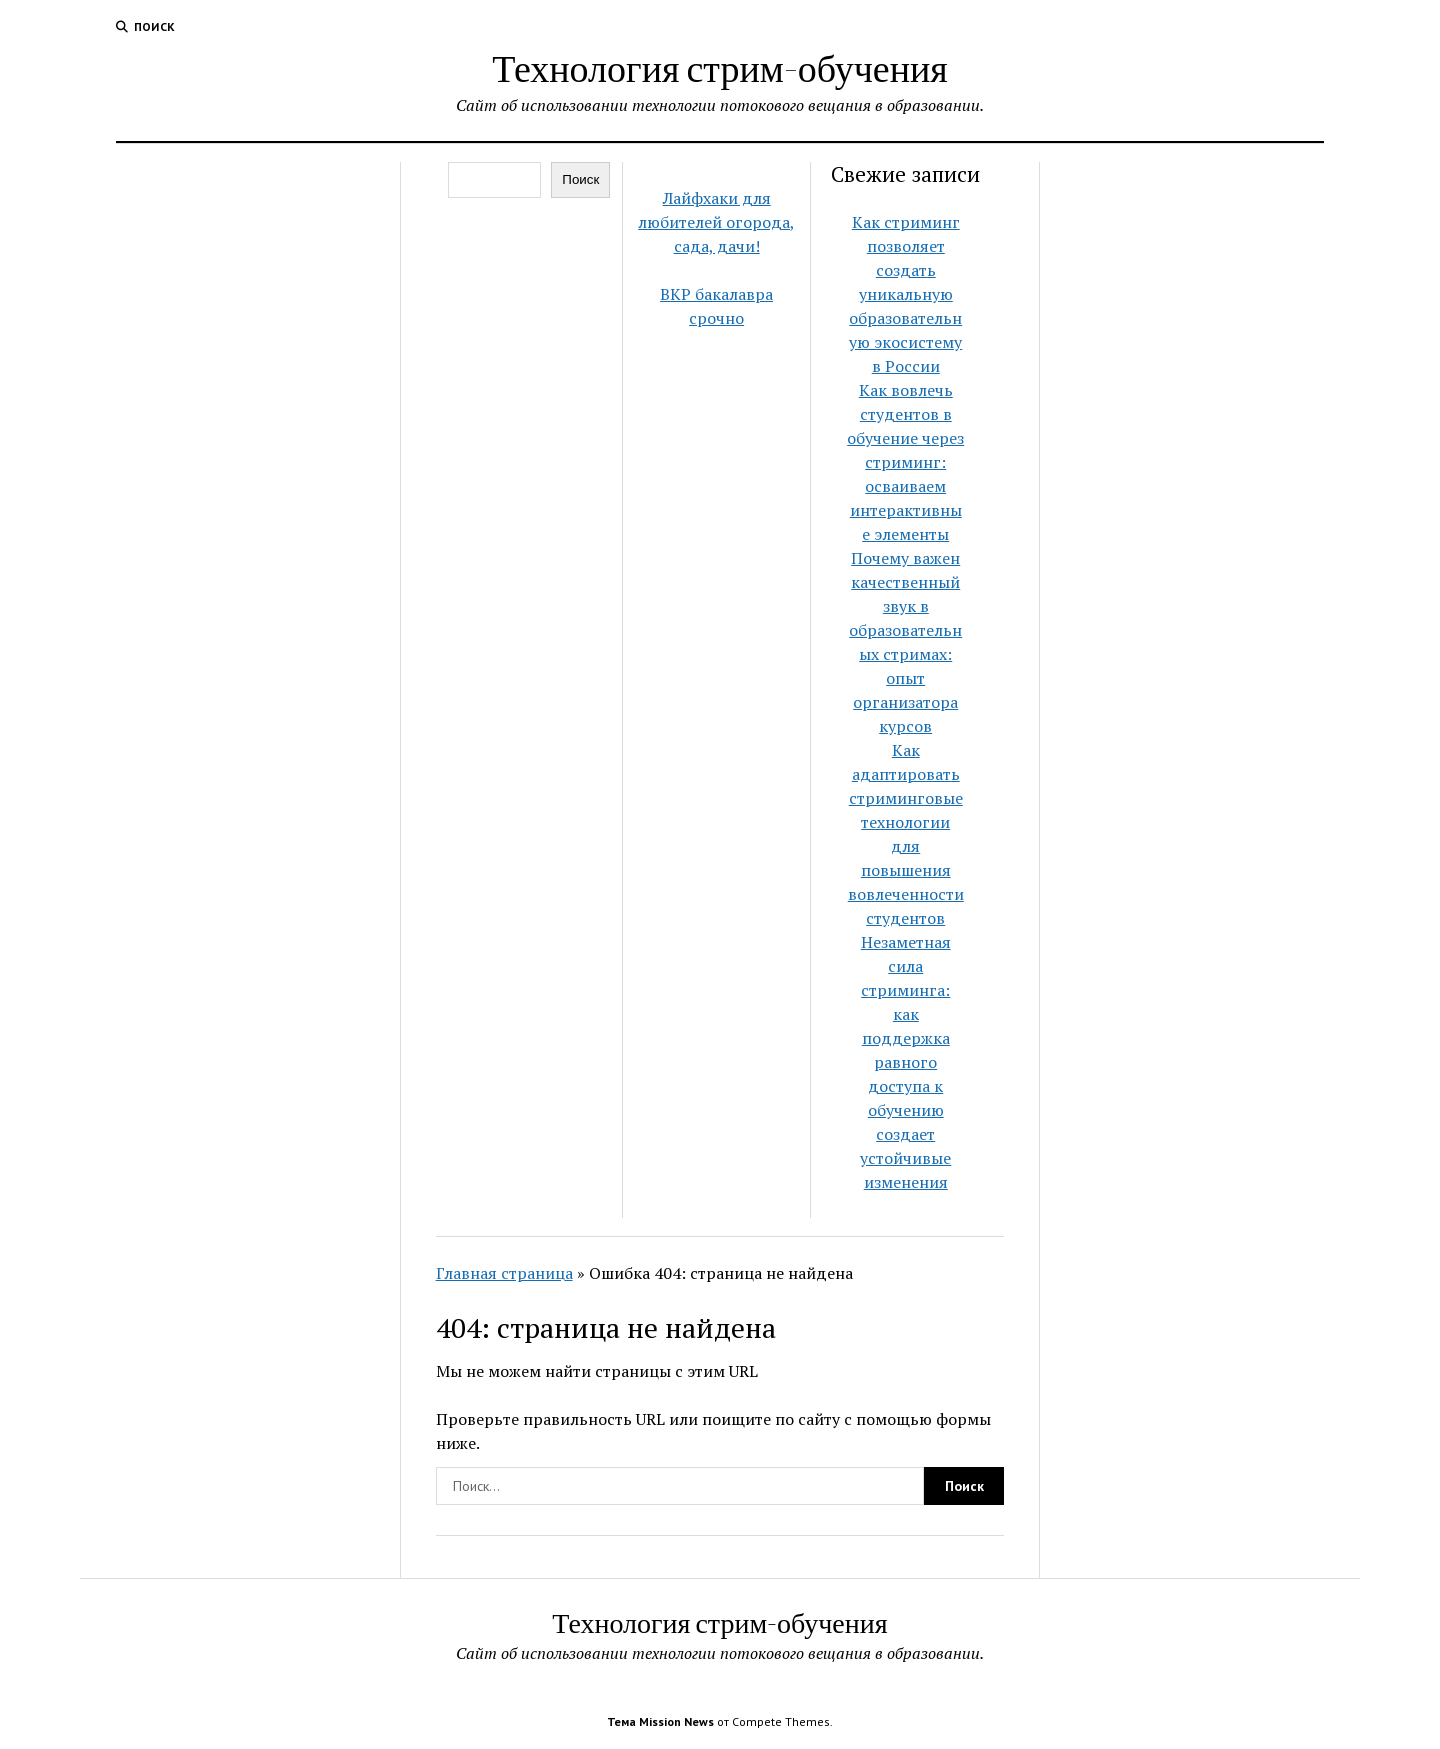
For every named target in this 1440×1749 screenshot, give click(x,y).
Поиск (580, 179)
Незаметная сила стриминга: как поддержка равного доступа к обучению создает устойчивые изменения (905, 1062)
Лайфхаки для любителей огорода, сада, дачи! (716, 222)
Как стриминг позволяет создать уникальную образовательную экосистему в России (905, 294)
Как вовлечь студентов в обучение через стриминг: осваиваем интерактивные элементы (905, 462)
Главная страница (504, 1273)
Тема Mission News (660, 1721)
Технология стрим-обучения (720, 67)
